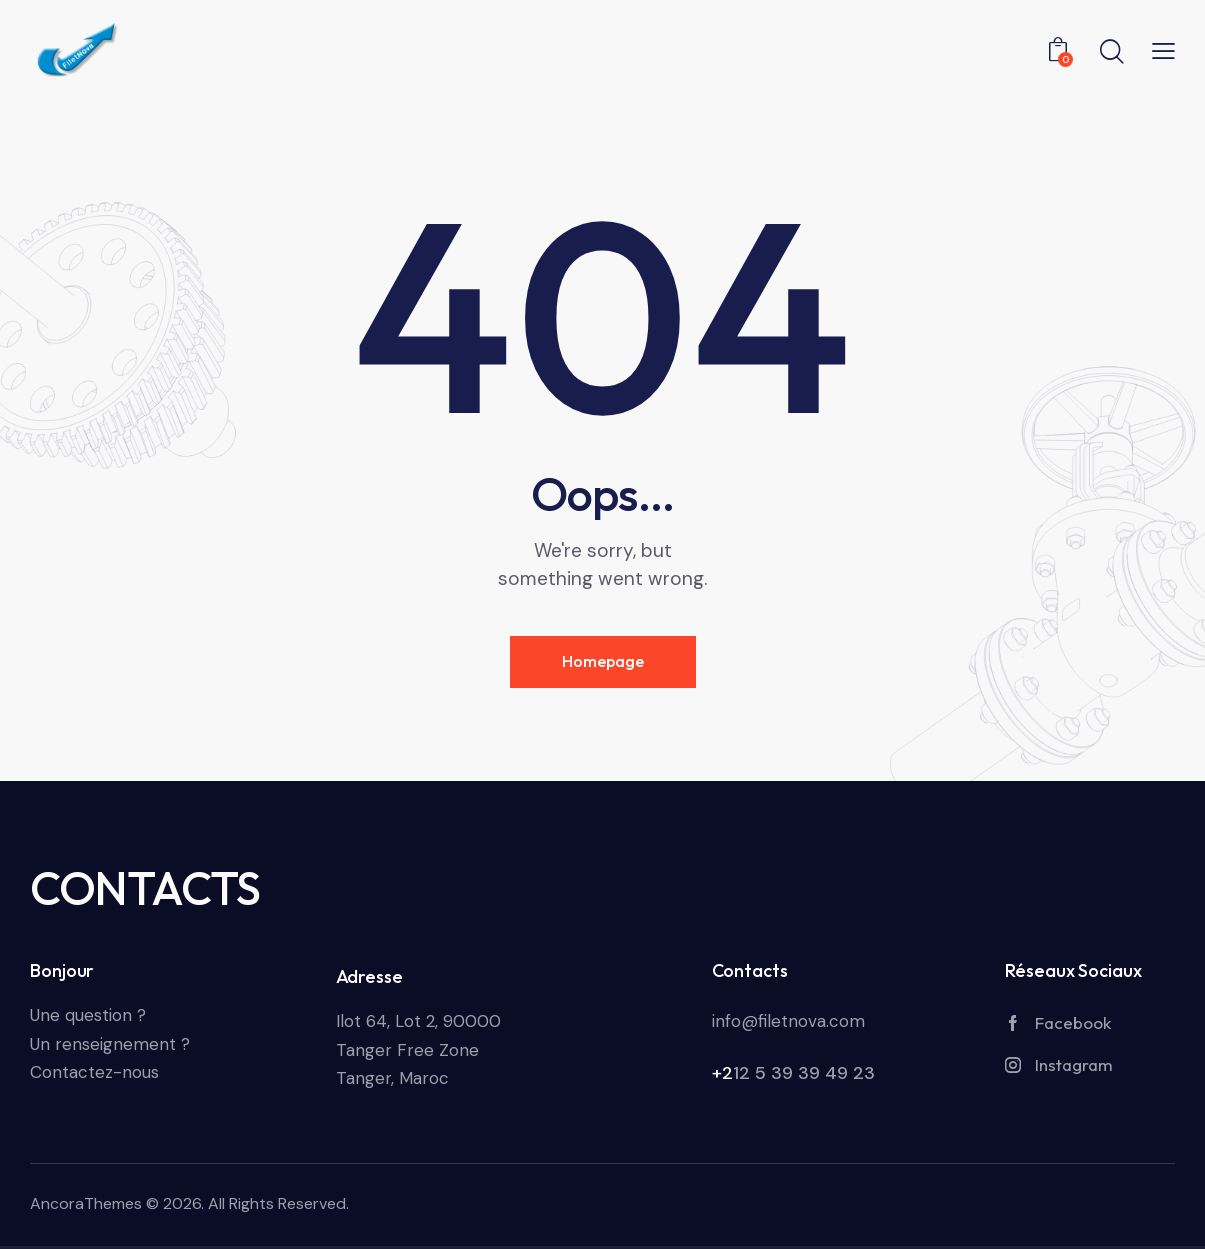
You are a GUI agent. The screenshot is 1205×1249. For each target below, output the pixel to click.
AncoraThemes (86, 1203)
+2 (722, 1073)
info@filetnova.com (788, 1021)
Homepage (603, 661)
